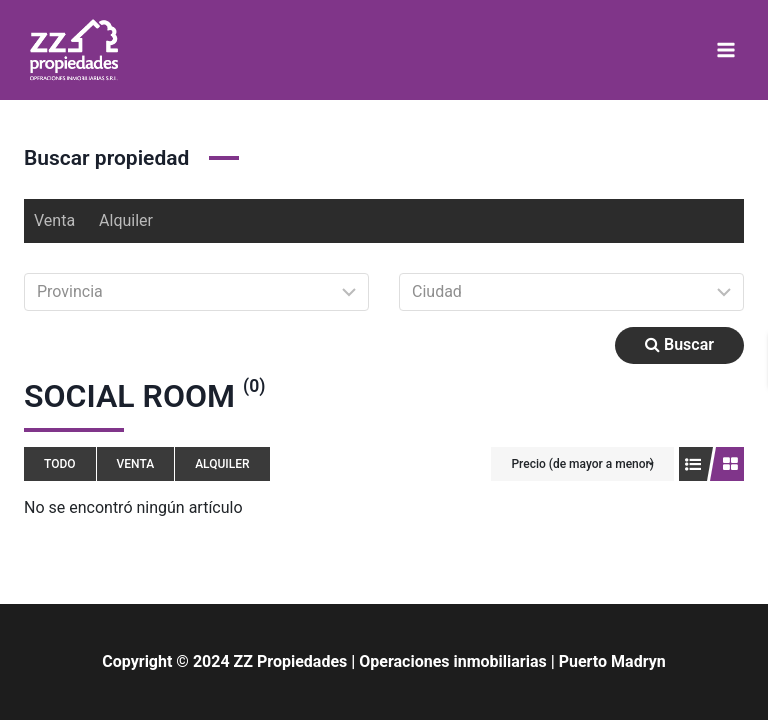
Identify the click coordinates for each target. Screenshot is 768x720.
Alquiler (126, 220)
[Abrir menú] (725, 49)
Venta (54, 220)
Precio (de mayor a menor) (582, 464)
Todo (60, 464)
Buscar (679, 344)
